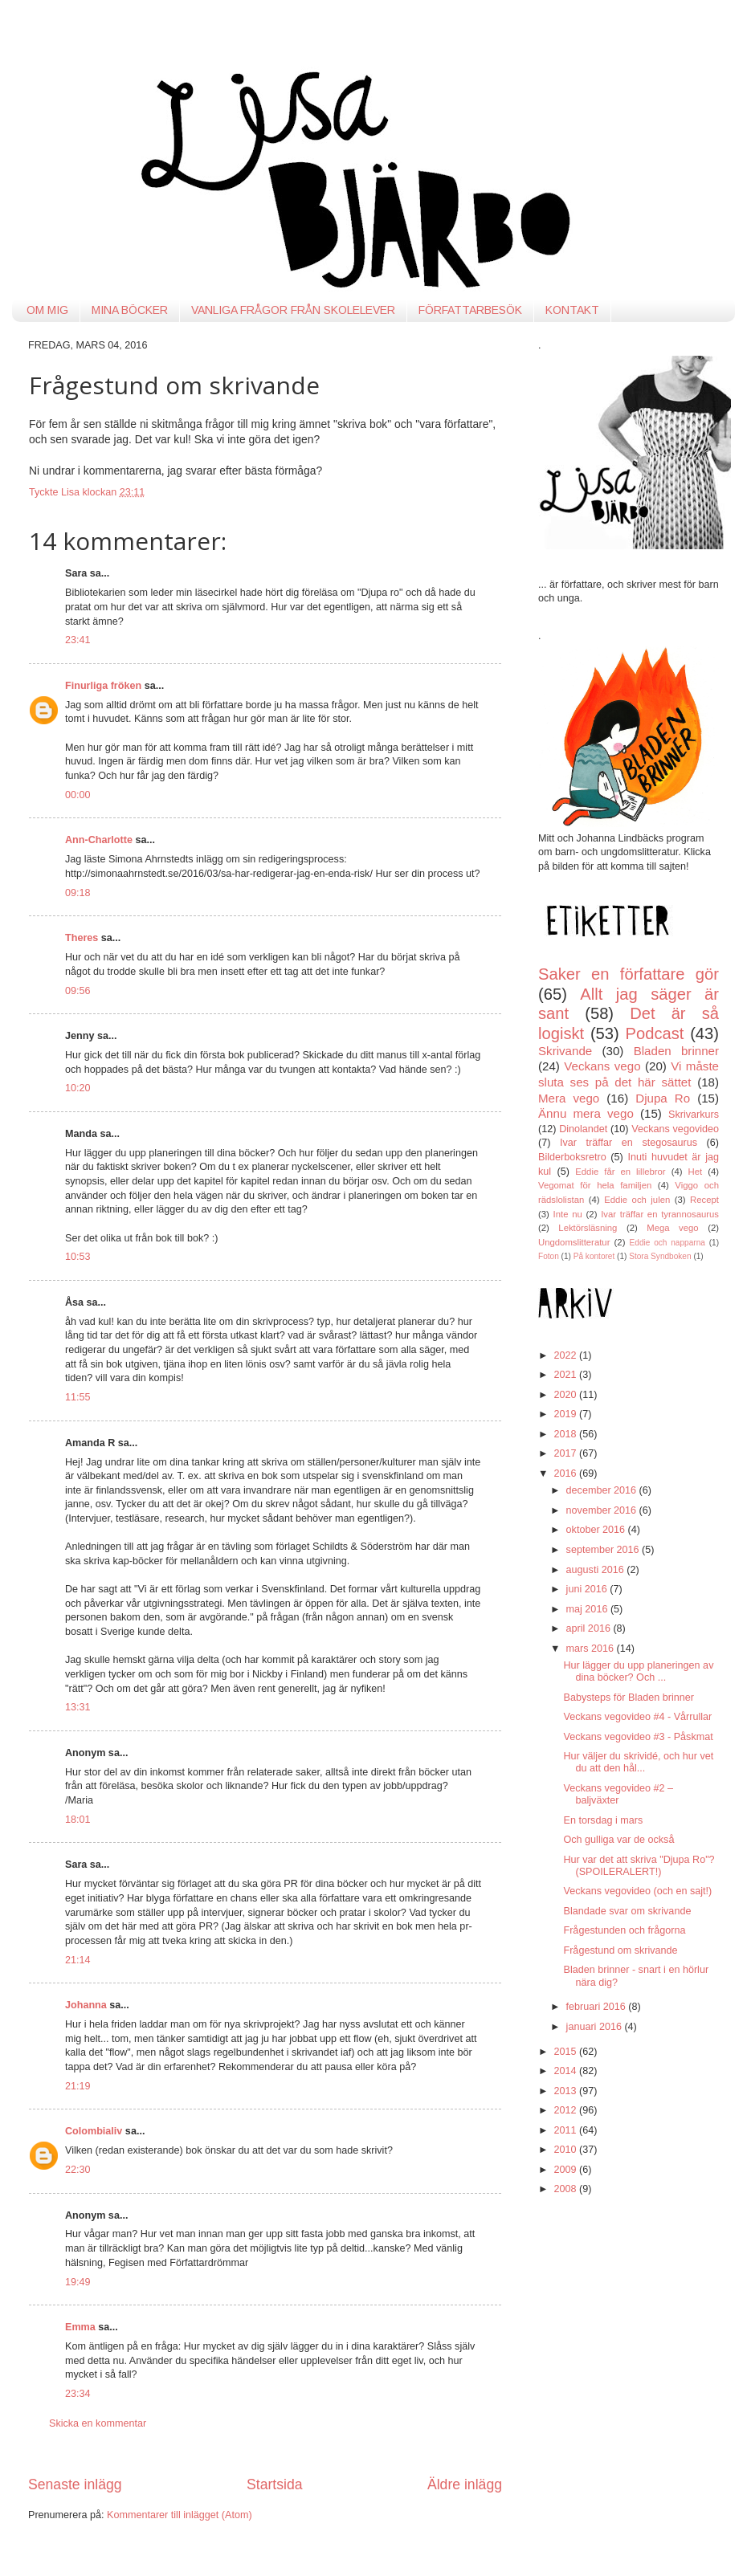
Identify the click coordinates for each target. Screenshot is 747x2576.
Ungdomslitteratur (574, 1242)
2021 (566, 1374)
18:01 (78, 1819)
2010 (566, 2149)
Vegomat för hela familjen (594, 1185)
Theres (81, 938)
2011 (566, 2130)
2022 (566, 1355)
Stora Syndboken (660, 1256)
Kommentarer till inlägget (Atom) (179, 2515)
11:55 (78, 1397)
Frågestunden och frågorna (624, 1930)
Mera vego (568, 1098)
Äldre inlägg (464, 2484)
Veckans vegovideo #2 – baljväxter (618, 1794)
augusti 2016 (596, 1569)
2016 (566, 1473)
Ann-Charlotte (99, 840)
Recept (704, 1199)
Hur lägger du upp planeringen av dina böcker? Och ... (638, 1671)
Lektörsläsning (587, 1228)
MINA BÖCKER (130, 310)
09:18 (78, 893)
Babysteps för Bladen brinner (628, 1697)
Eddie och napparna (667, 1242)
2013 (566, 2091)
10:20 (78, 1088)
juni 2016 (588, 1589)
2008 (566, 2189)
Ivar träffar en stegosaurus (628, 1142)
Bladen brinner (676, 1051)
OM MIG (47, 310)
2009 (566, 2169)
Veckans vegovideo (675, 1129)
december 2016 (602, 1490)
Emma (80, 2327)
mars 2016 (591, 1648)
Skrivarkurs (693, 1114)
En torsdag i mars (603, 1820)
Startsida (275, 2484)
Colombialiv (93, 2131)
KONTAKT (572, 310)
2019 (566, 1414)
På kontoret (594, 1256)
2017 (566, 1453)
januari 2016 (595, 2026)
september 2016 (604, 1549)
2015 (566, 2051)
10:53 (78, 1256)
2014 (566, 2071)
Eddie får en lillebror (620, 1171)
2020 (566, 1394)
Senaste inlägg (75, 2484)
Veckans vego (602, 1066)
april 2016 (590, 1628)
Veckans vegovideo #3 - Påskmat (637, 1736)
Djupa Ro (662, 1098)
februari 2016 (597, 2006)
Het (695, 1171)
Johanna (86, 2005)
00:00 (78, 795)
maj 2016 (588, 1609)
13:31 (78, 1707)
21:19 (78, 2086)
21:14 (78, 1960)
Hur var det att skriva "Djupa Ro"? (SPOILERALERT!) (638, 1865)
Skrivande (565, 1051)
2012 (566, 2110)
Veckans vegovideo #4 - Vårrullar (637, 1716)
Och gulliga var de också (618, 1839)
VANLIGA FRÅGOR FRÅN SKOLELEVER (293, 310)
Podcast (655, 1033)
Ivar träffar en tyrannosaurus (660, 1214)
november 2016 (602, 1510)
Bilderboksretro (572, 1157)
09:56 (78, 991)
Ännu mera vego (586, 1113)
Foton (548, 1256)
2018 (566, 1434)
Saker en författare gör (628, 974)
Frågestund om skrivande (620, 1950)
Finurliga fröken (105, 685)
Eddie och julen (637, 1199)
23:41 (78, 640)
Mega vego (672, 1228)
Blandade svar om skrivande (627, 1911)
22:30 (78, 2169)
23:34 (78, 2393)
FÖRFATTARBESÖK (470, 310)
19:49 (78, 2282)
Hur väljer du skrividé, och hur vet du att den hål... (638, 1762)
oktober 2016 (597, 1529)
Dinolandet (583, 1129)
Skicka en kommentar (97, 2423)
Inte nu (567, 1214)
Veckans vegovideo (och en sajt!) (637, 1891)
